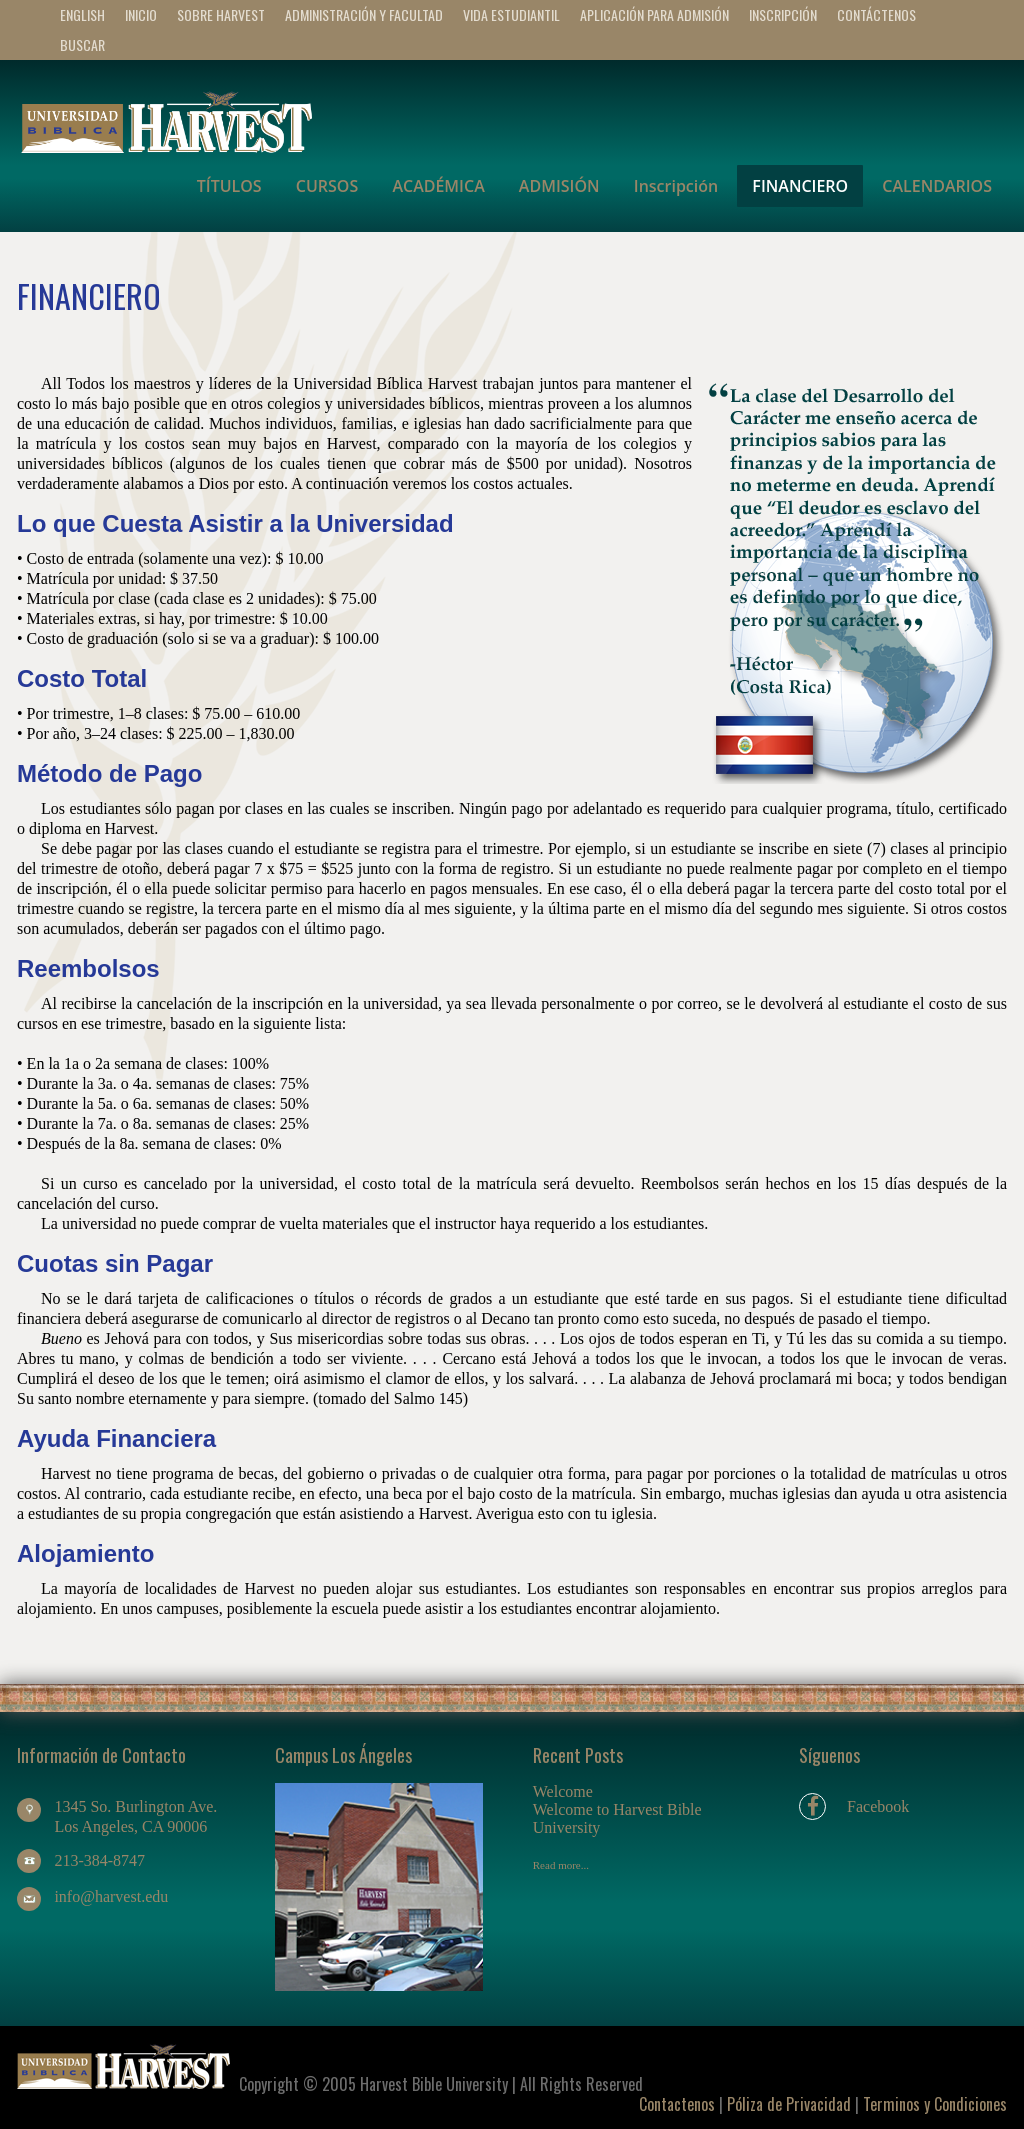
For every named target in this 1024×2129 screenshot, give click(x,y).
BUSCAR (82, 44)
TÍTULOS (229, 186)
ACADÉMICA (438, 186)
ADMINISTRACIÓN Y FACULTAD (364, 14)
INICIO (141, 14)
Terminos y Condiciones (935, 2104)
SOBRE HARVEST (221, 14)
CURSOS (327, 186)
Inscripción (783, 14)
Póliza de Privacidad (789, 2104)
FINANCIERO (800, 186)
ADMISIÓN (559, 186)
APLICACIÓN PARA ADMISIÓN (654, 14)
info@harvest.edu (111, 1896)
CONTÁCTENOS (876, 14)
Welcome (563, 1791)
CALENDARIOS (937, 186)
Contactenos (677, 2104)
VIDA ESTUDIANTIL (511, 14)
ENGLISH (82, 14)
